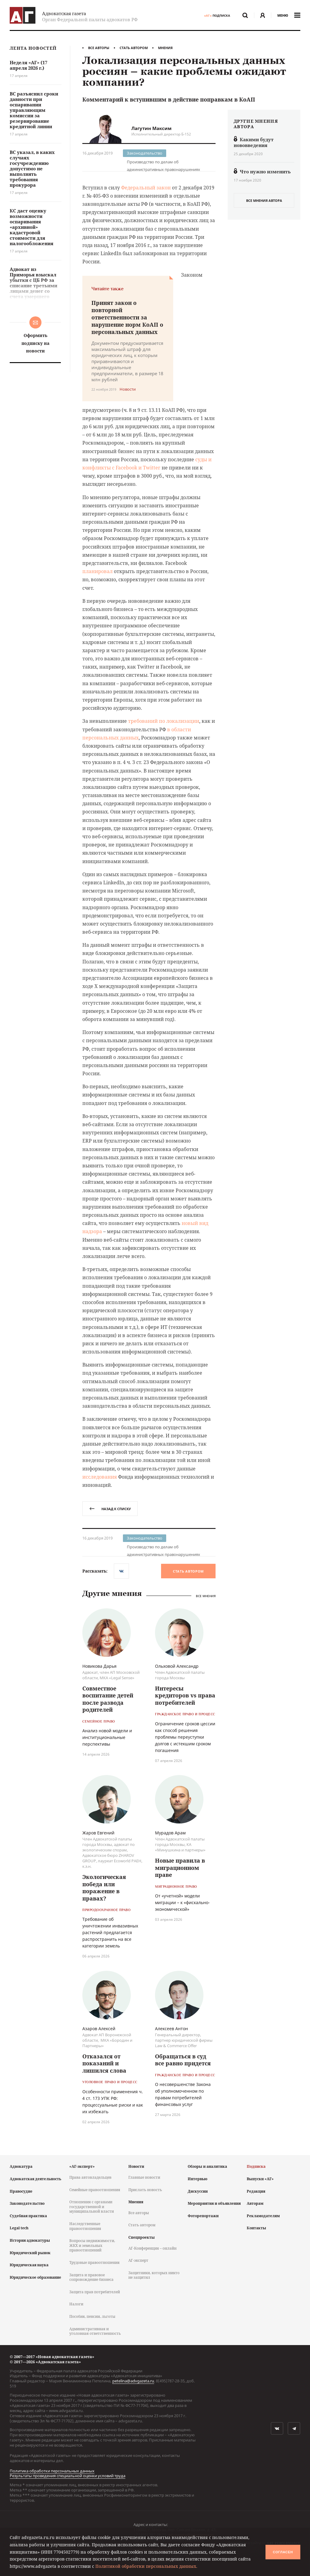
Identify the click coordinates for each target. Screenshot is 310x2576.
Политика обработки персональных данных (52, 2471)
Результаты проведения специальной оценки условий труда (67, 2475)
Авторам (255, 2203)
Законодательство (144, 153)
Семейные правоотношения (94, 2189)
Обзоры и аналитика (207, 2166)
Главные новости (144, 2177)
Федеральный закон (146, 187)
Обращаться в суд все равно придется (183, 2060)
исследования (99, 1476)
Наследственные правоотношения (85, 2226)
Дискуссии (198, 2191)
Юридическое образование (35, 2277)
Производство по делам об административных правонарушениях (163, 162)
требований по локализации (163, 721)
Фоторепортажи (203, 2215)
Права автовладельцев (90, 2177)
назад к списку (110, 1509)
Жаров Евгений (98, 1833)
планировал (97, 571)
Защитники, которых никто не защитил (154, 2275)
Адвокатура (21, 2166)
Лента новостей (33, 48)
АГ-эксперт (138, 2260)
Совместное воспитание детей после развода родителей (107, 1699)
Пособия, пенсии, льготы (92, 2316)
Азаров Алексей (98, 2028)
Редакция (256, 2191)
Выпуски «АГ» (260, 2178)
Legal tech (19, 2228)
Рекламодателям (263, 2215)
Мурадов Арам (170, 1833)
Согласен (283, 2552)
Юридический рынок (30, 2252)
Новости (136, 2166)
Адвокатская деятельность (35, 2178)
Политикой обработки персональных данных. (146, 2566)
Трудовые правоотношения (94, 2262)
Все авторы (98, 47)
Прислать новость (145, 2189)
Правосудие (21, 2191)
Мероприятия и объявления (214, 2203)
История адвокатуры (30, 2240)
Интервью (197, 2178)
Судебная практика (28, 2215)
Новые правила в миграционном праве (180, 1867)
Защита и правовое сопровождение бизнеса (91, 2277)
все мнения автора (264, 200)
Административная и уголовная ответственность (95, 2331)
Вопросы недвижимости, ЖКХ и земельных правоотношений (92, 2245)
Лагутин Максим (151, 128)
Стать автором (134, 47)
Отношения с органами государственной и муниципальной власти (91, 2206)
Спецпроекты (141, 2237)
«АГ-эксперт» (82, 2166)
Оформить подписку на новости (35, 342)
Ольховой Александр (177, 1666)
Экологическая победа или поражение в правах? (104, 1887)
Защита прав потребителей (94, 2291)
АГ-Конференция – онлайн (152, 2248)
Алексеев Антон (171, 2028)
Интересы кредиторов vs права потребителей (185, 1695)
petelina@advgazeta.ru (133, 2381)
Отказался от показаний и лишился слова (104, 2063)
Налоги (76, 2304)
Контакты (256, 2228)
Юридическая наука (29, 2264)
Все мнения (206, 1596)
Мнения (165, 47)
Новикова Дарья (99, 1666)
